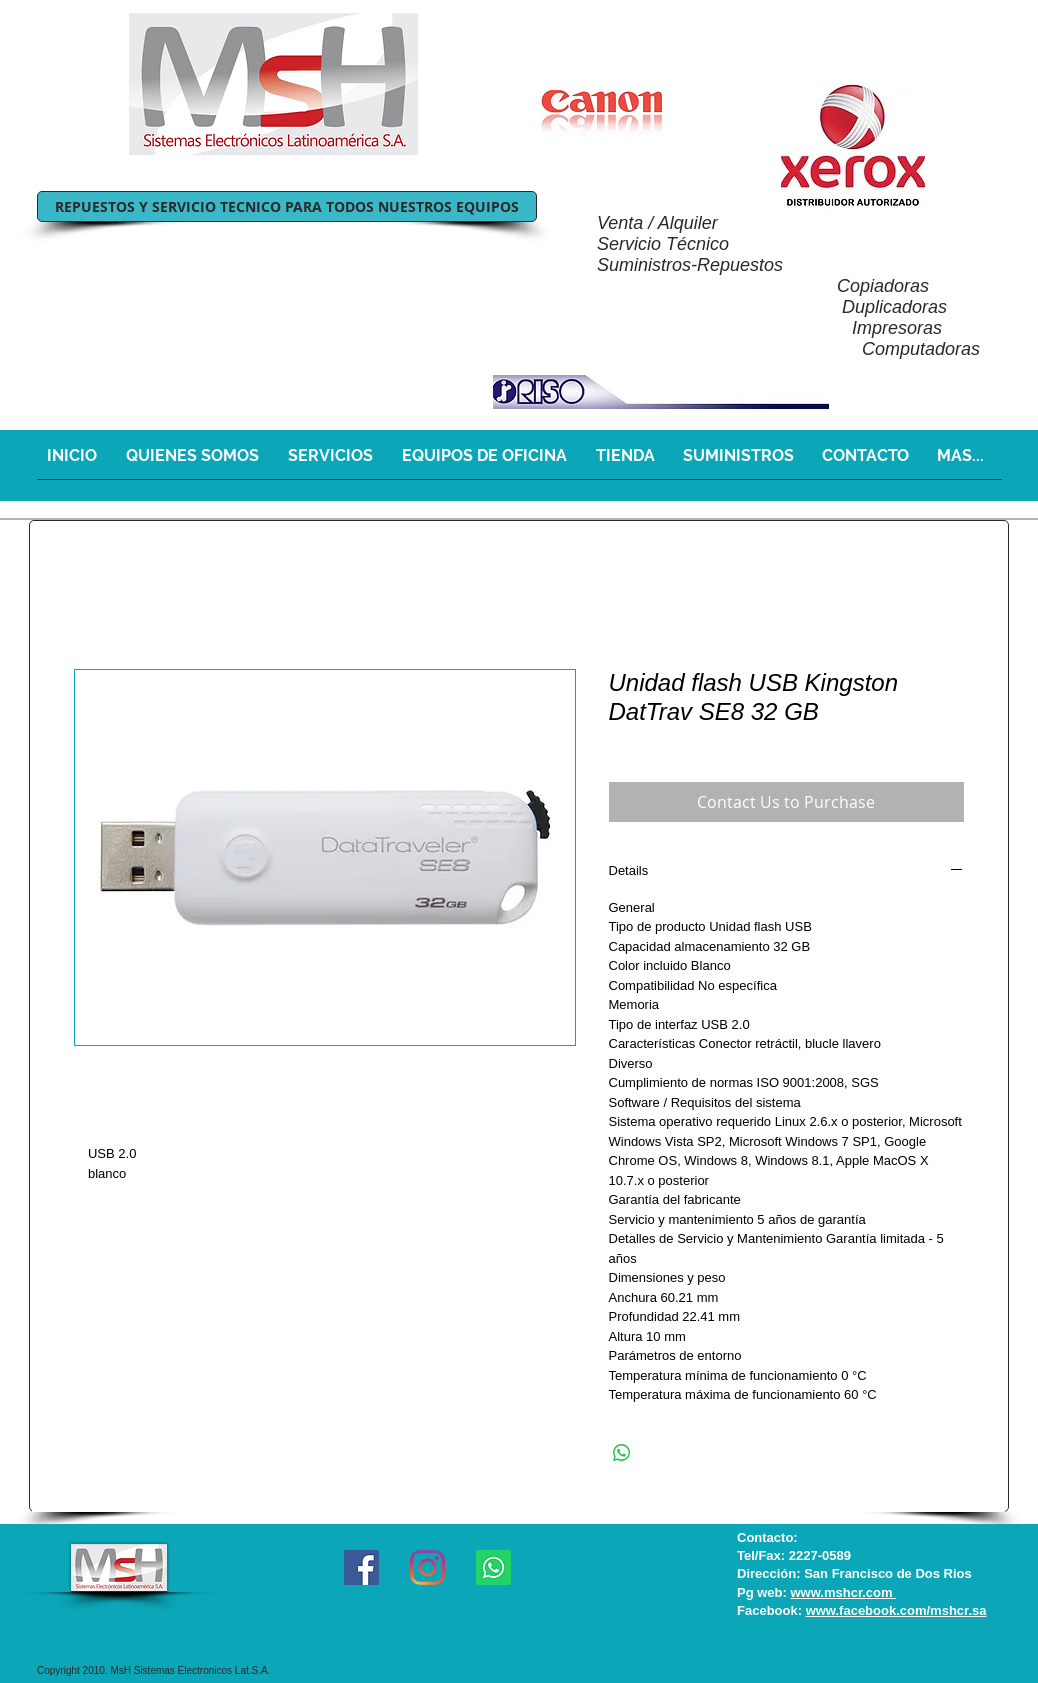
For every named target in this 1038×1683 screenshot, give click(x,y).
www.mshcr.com (843, 1592)
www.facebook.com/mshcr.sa (896, 1610)
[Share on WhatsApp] (622, 1453)
